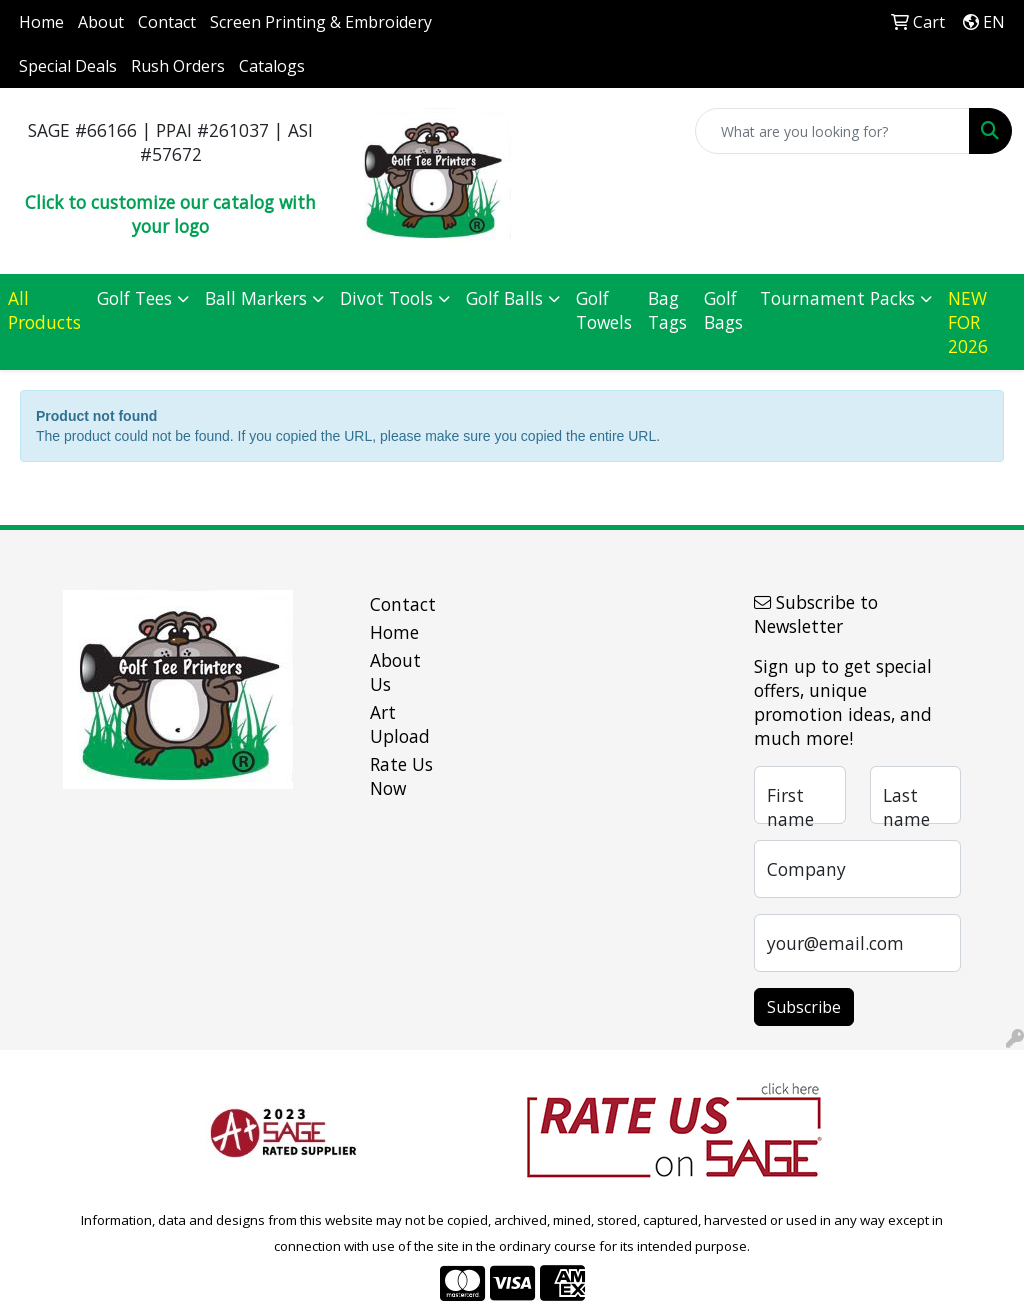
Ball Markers (256, 298)
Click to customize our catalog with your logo (170, 214)
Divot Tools (386, 298)
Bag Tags (667, 310)
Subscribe (804, 1007)
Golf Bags (723, 310)
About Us (395, 672)
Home (41, 22)
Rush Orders (178, 66)
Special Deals (68, 66)
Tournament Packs (837, 298)
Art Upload (400, 724)
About (101, 22)
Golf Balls (504, 298)
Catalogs (272, 66)
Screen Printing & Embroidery (321, 22)
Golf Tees (134, 298)
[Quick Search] (832, 131)
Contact (167, 22)
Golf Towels (604, 310)
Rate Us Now (401, 776)
